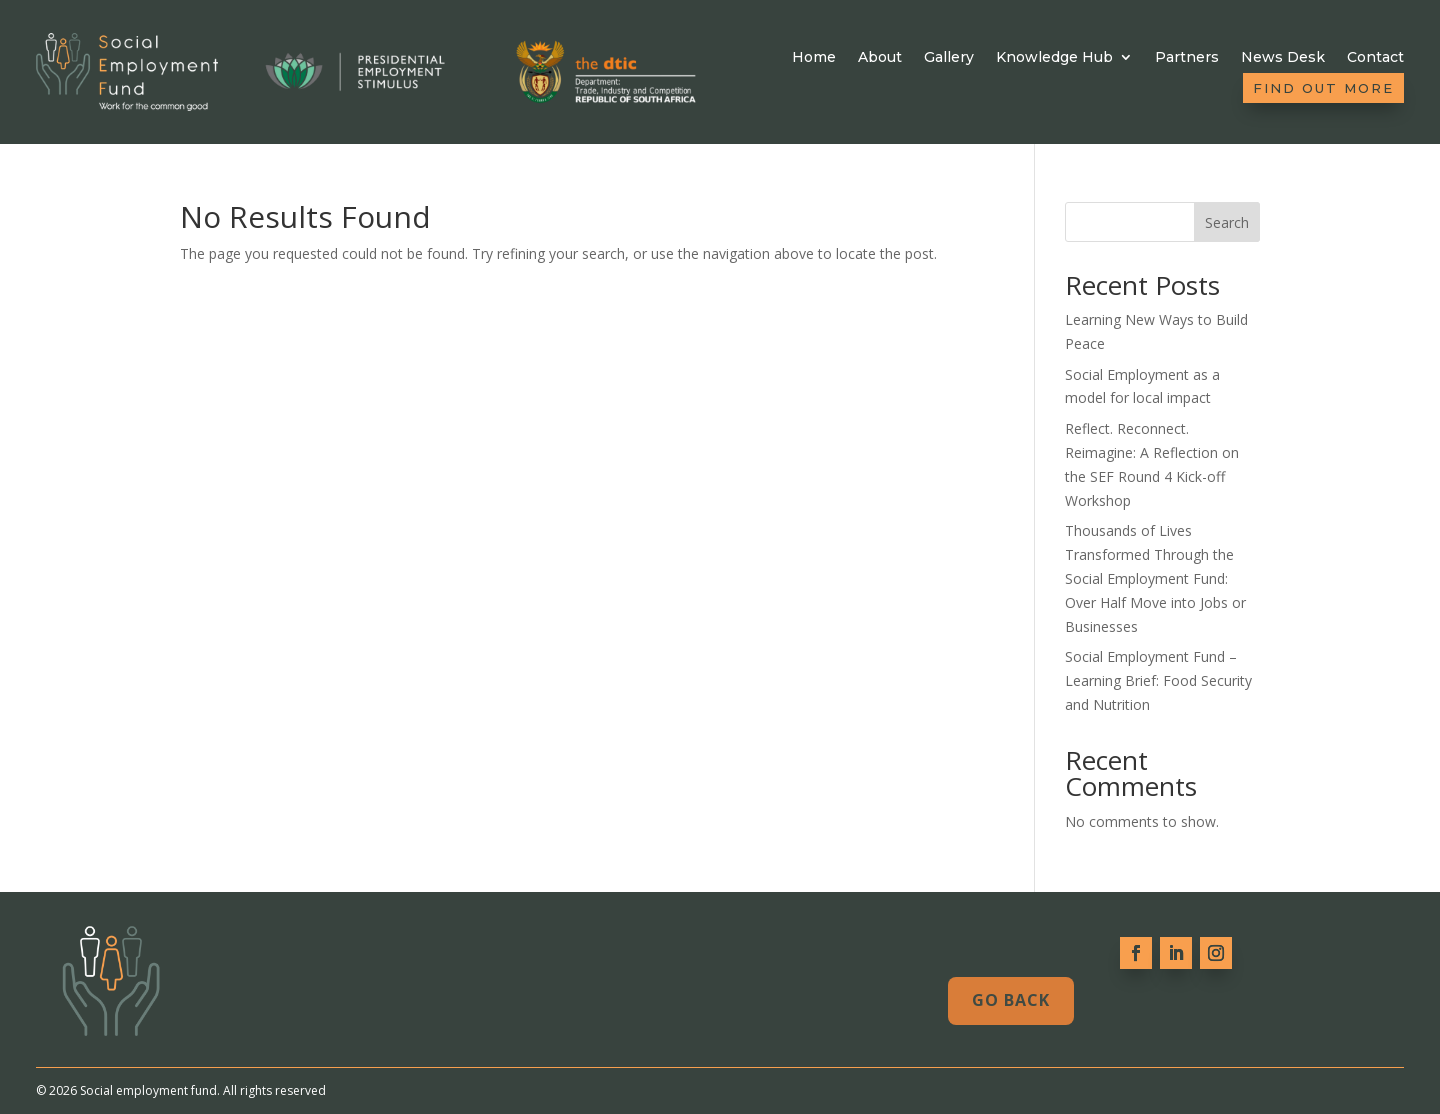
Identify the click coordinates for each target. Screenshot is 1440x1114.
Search (1227, 222)
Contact (1375, 57)
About (880, 57)
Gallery (949, 57)
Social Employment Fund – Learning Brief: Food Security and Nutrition (1158, 680)
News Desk (1283, 57)
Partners (1187, 57)
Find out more (1323, 88)
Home (814, 57)
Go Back (1011, 1000)
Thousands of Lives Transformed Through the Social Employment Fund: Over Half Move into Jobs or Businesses (1155, 578)
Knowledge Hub (1054, 57)
